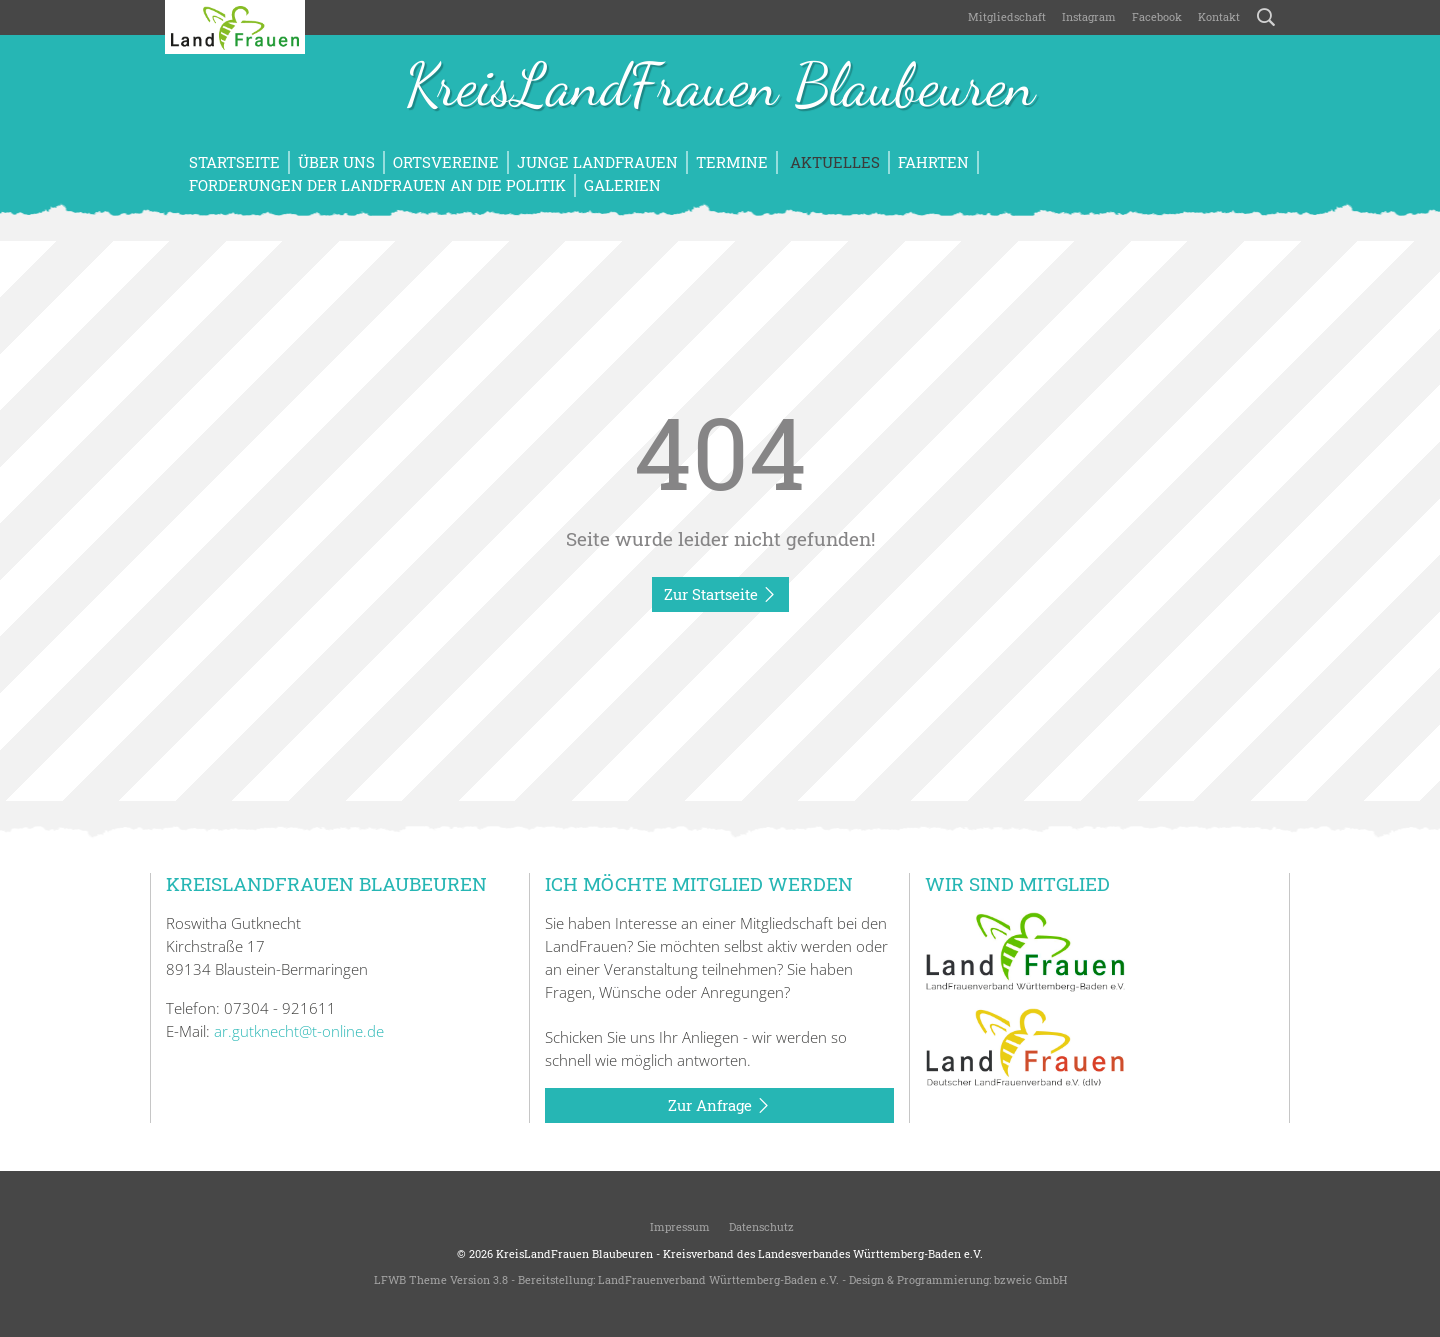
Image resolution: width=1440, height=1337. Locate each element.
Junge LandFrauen (597, 162)
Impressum (678, 1226)
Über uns (336, 162)
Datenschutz (760, 1226)
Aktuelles (833, 162)
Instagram (1089, 16)
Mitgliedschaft (1007, 16)
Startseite (234, 162)
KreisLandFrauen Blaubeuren (720, 88)
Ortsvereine (446, 162)
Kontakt (1219, 16)
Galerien (622, 185)
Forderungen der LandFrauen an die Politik (377, 185)
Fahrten (933, 162)
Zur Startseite (720, 595)
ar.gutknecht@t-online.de (299, 1031)
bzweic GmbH (1030, 1279)
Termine (732, 162)
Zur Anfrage (719, 1106)
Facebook (1157, 16)
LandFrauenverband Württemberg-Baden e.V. (718, 1279)
